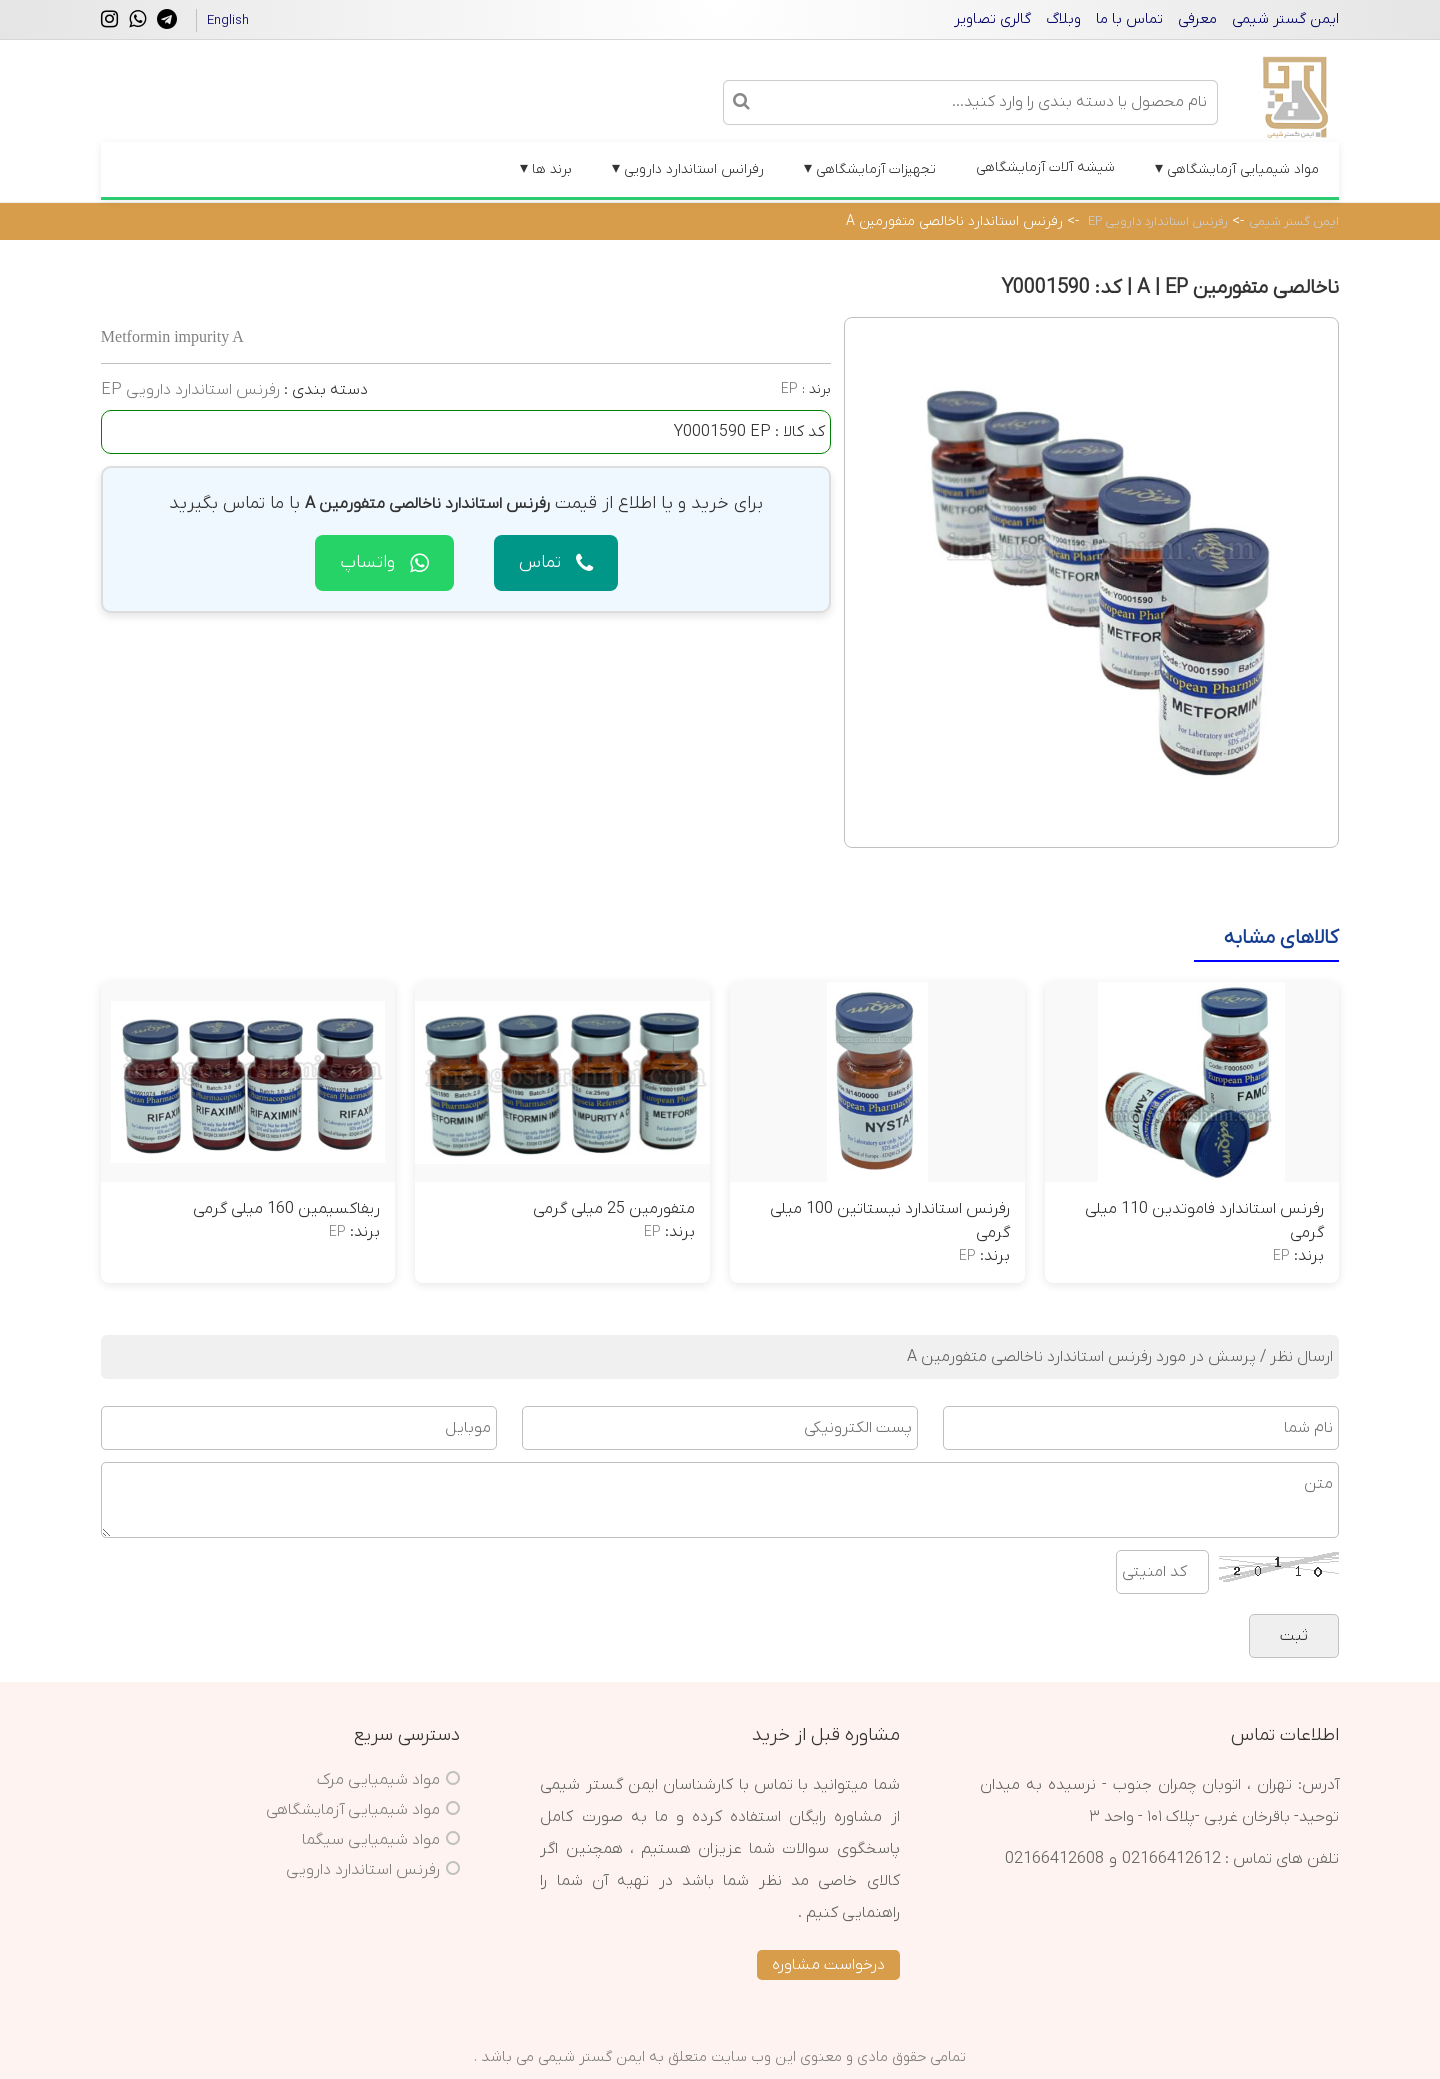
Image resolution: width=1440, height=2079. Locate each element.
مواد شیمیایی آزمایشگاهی (1237, 169)
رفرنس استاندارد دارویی (363, 1870)
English (228, 20)
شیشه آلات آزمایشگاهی (1045, 167)
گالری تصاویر (992, 19)
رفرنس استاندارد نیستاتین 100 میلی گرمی (890, 1221)
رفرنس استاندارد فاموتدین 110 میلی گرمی (1204, 1221)
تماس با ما (1129, 19)
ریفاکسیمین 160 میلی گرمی (286, 1209)
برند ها (546, 169)
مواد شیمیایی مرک (378, 1780)
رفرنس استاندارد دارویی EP (1158, 221)
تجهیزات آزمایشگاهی (870, 169)
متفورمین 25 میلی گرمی (614, 1209)
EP (789, 389)
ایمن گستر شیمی (1285, 19)
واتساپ (384, 562)
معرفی (1197, 19)
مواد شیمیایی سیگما (371, 1840)
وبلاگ (1063, 19)
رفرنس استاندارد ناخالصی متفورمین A (954, 221)
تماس (556, 562)
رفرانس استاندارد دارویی (688, 169)
